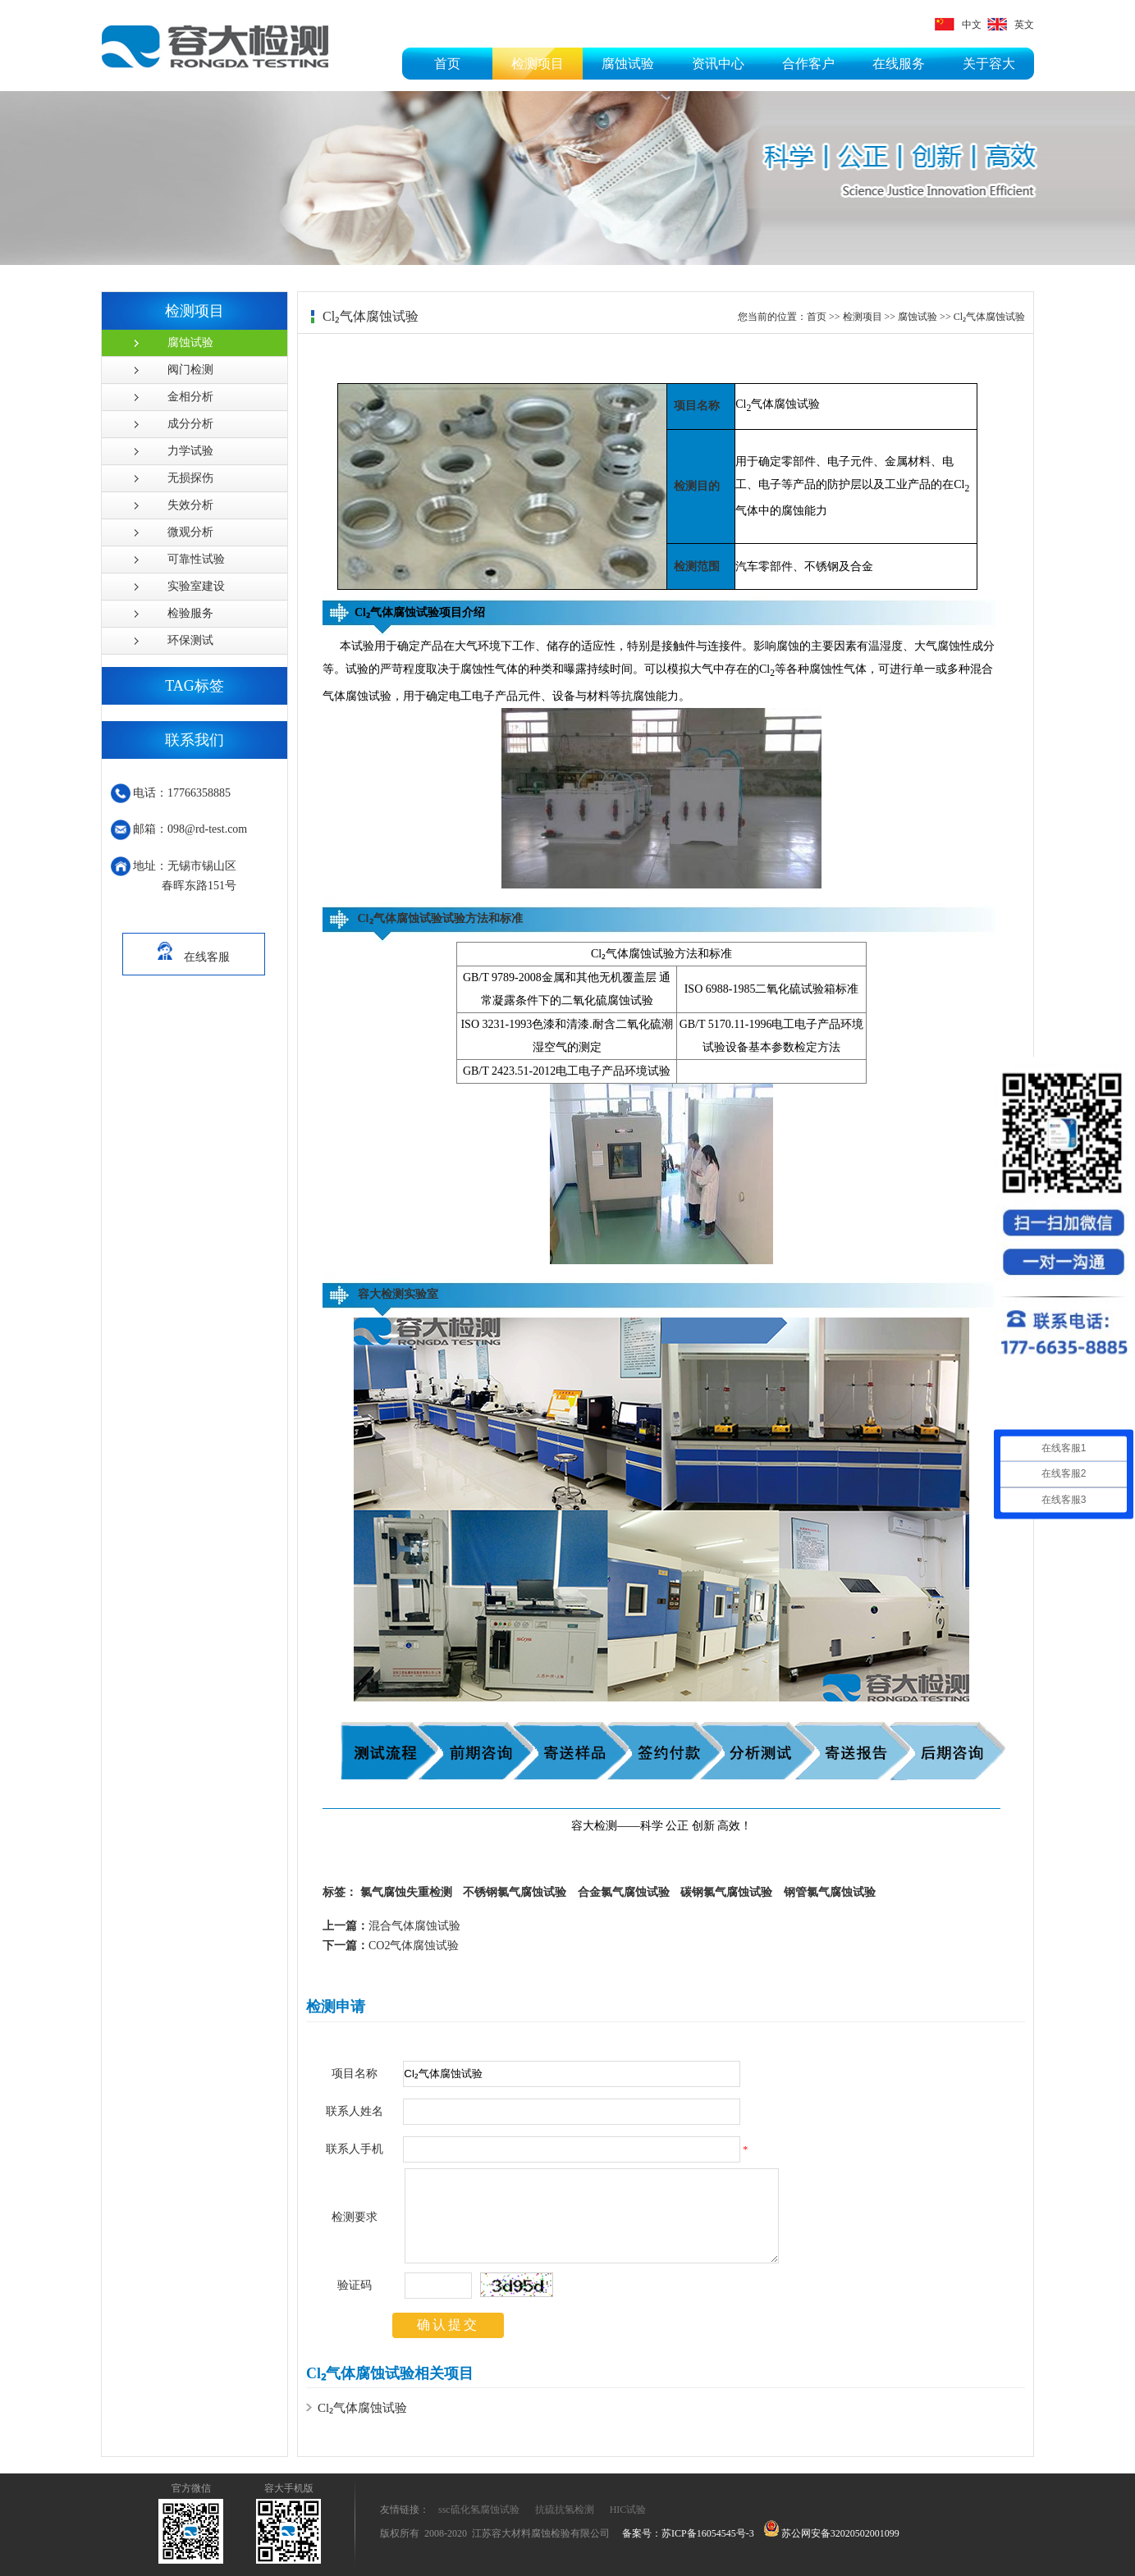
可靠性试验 (196, 559)
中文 (958, 24)
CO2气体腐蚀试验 (391, 1945)
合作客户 (808, 64)
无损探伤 (190, 478)
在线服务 (898, 64)
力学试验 (190, 451)
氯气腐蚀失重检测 (406, 1892)
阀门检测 (190, 369)
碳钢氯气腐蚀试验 (726, 1892)
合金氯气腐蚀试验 (624, 1892)
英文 (1010, 24)
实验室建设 (196, 586)
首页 (447, 64)
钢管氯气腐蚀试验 (830, 1892)
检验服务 (190, 613)
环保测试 (190, 640)
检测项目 (537, 64)
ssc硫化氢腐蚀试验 (478, 2509)
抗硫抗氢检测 (564, 2509)
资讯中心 (718, 64)
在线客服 (194, 948)
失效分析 (190, 505)
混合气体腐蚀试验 (391, 1926)
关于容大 (989, 64)
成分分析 (190, 424)
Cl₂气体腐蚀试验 (989, 316)
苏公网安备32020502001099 (831, 2533)
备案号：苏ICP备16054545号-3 (688, 2533)
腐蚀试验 (628, 64)
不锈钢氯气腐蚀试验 (514, 1892)
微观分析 (190, 532)
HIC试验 (628, 2509)
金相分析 (190, 397)
